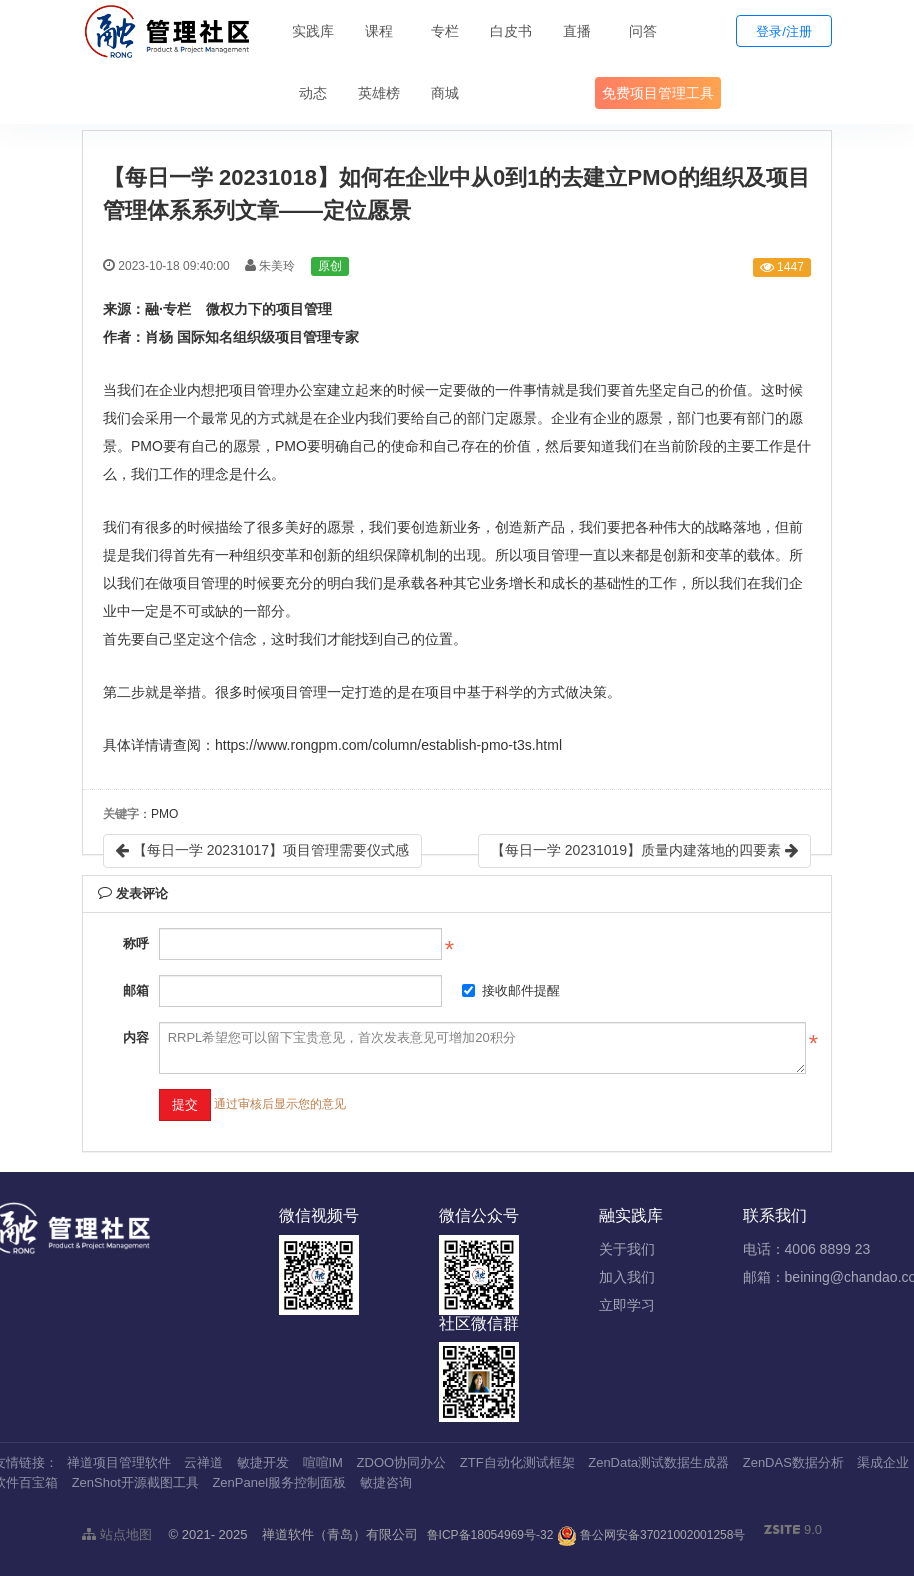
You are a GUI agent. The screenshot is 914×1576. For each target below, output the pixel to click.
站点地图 (117, 1534)
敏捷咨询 (386, 1482)
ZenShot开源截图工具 (135, 1482)
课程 (379, 31)
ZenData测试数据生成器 (658, 1462)
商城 (445, 93)
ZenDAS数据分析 (793, 1462)
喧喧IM (323, 1462)
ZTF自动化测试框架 (517, 1462)
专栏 (445, 31)
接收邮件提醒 (511, 990)
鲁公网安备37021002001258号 (651, 1535)
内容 (136, 1037)
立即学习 (627, 1305)
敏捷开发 (263, 1462)
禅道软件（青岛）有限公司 (340, 1534)
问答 (643, 31)
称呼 (136, 943)
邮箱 (136, 990)
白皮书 (511, 31)
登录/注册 (784, 31)
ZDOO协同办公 (402, 1462)
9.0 (793, 1531)
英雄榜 (379, 93)
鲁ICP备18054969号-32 (490, 1535)
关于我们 (627, 1249)
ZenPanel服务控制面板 (279, 1482)
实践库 (313, 31)
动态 (313, 93)
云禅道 (203, 1462)
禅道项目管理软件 (119, 1462)
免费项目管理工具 (658, 93)
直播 (577, 31)
